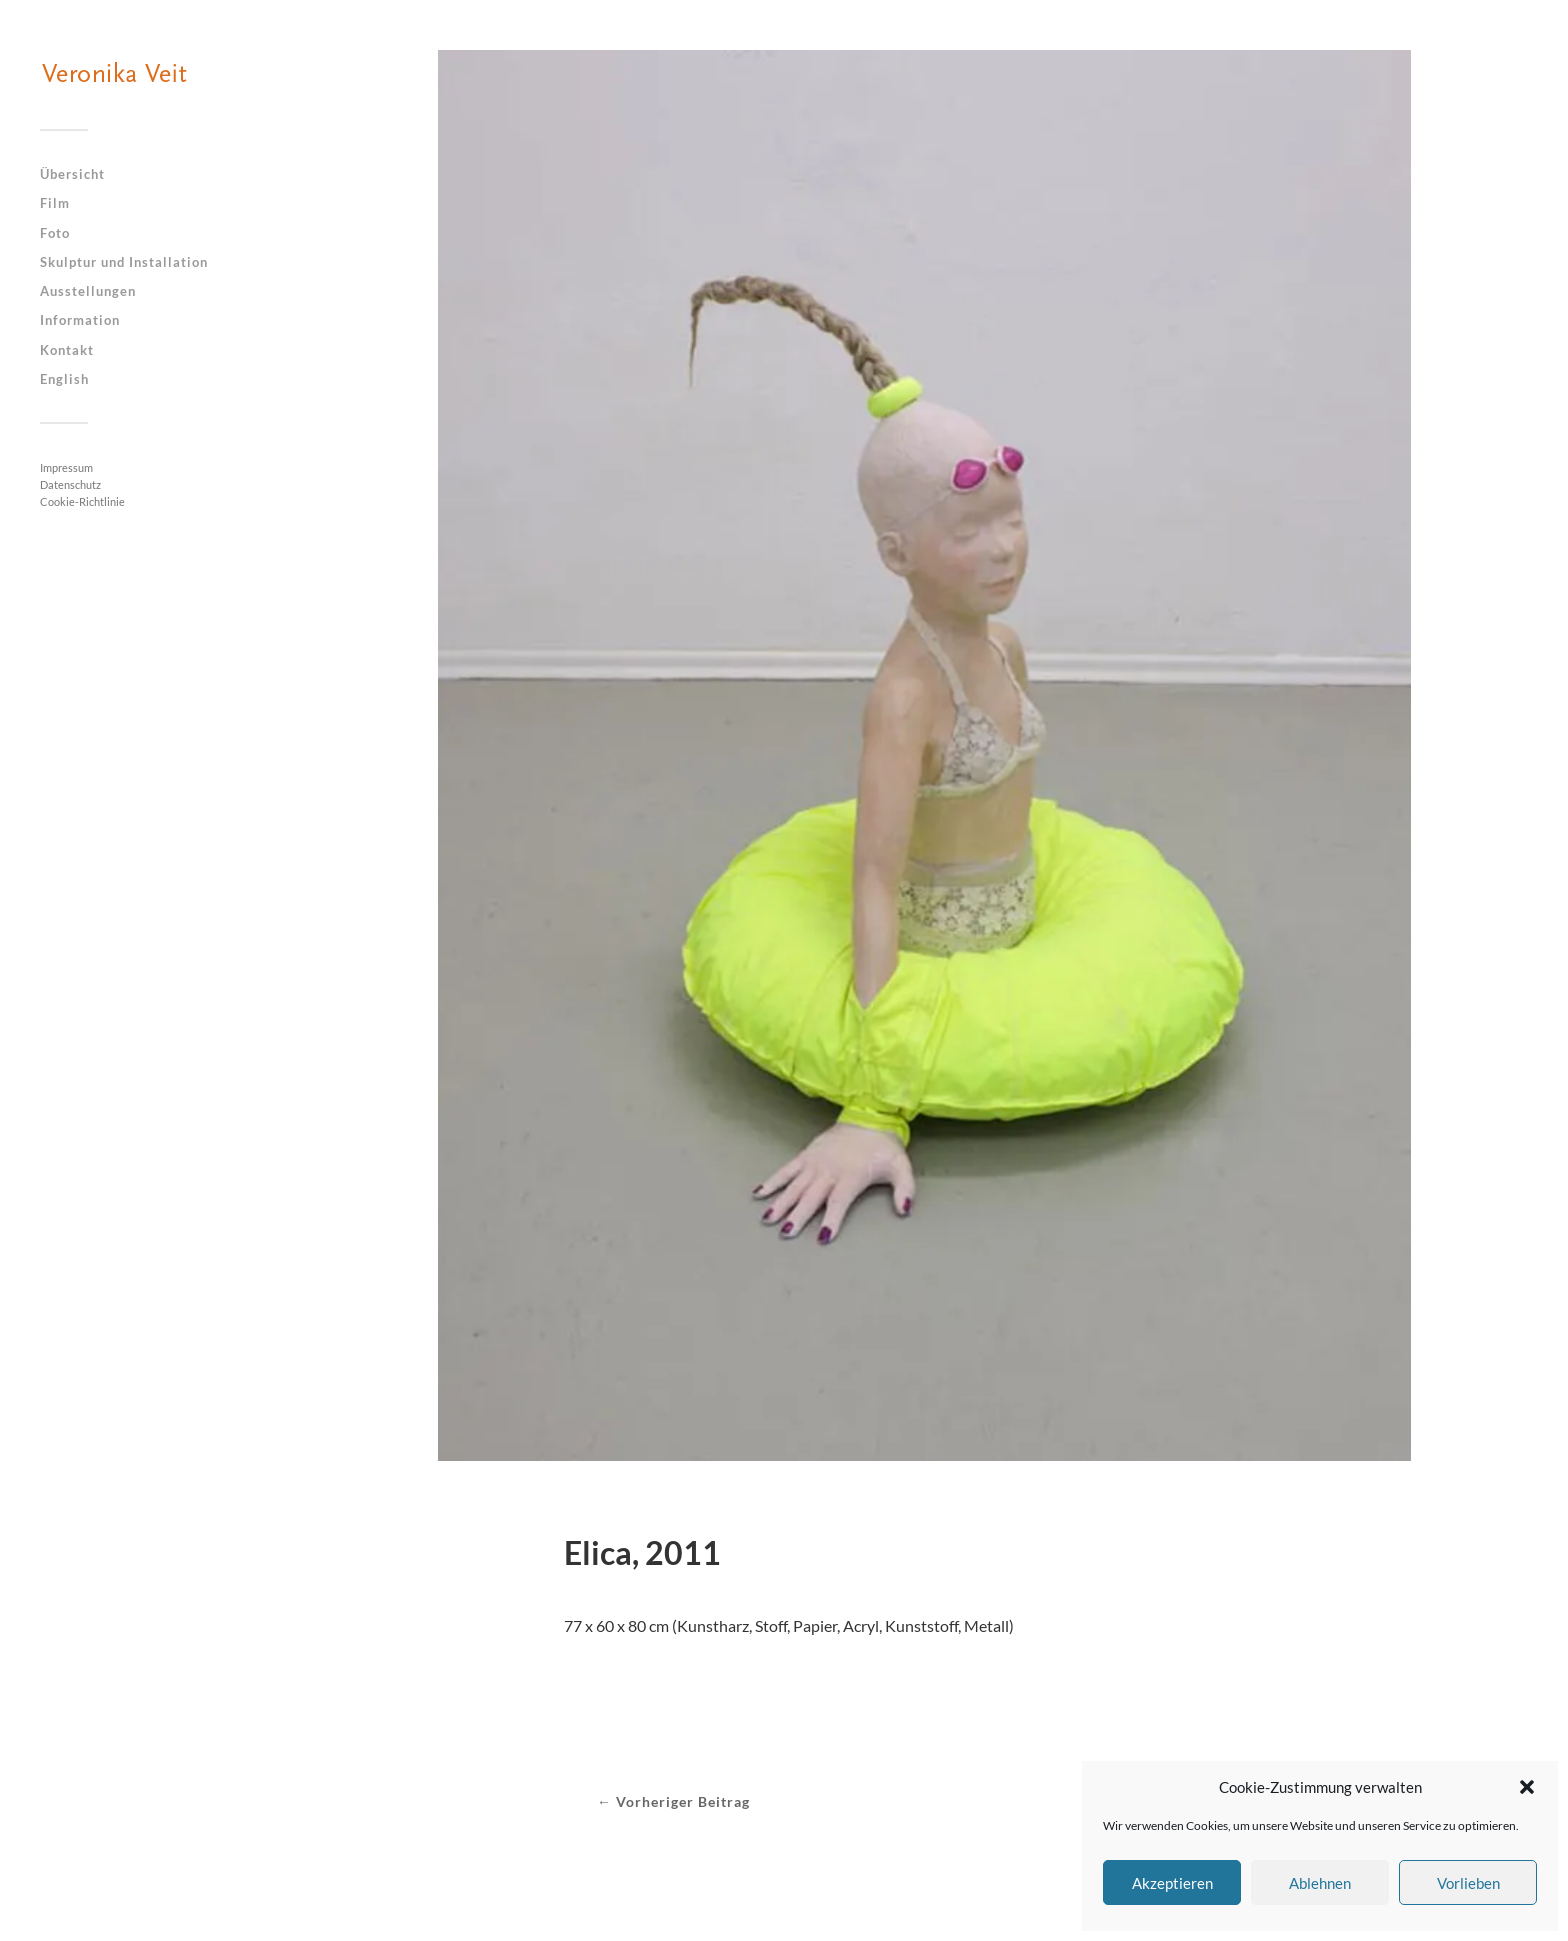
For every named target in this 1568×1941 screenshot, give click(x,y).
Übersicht (72, 174)
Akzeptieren (1172, 1883)
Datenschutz (70, 484)
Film (55, 203)
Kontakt (67, 350)
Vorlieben (1468, 1883)
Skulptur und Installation (124, 262)
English (64, 379)
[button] (1527, 1787)
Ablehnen (1320, 1883)
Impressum (66, 467)
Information (80, 320)
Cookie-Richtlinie (82, 501)
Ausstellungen (88, 291)
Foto (55, 233)
